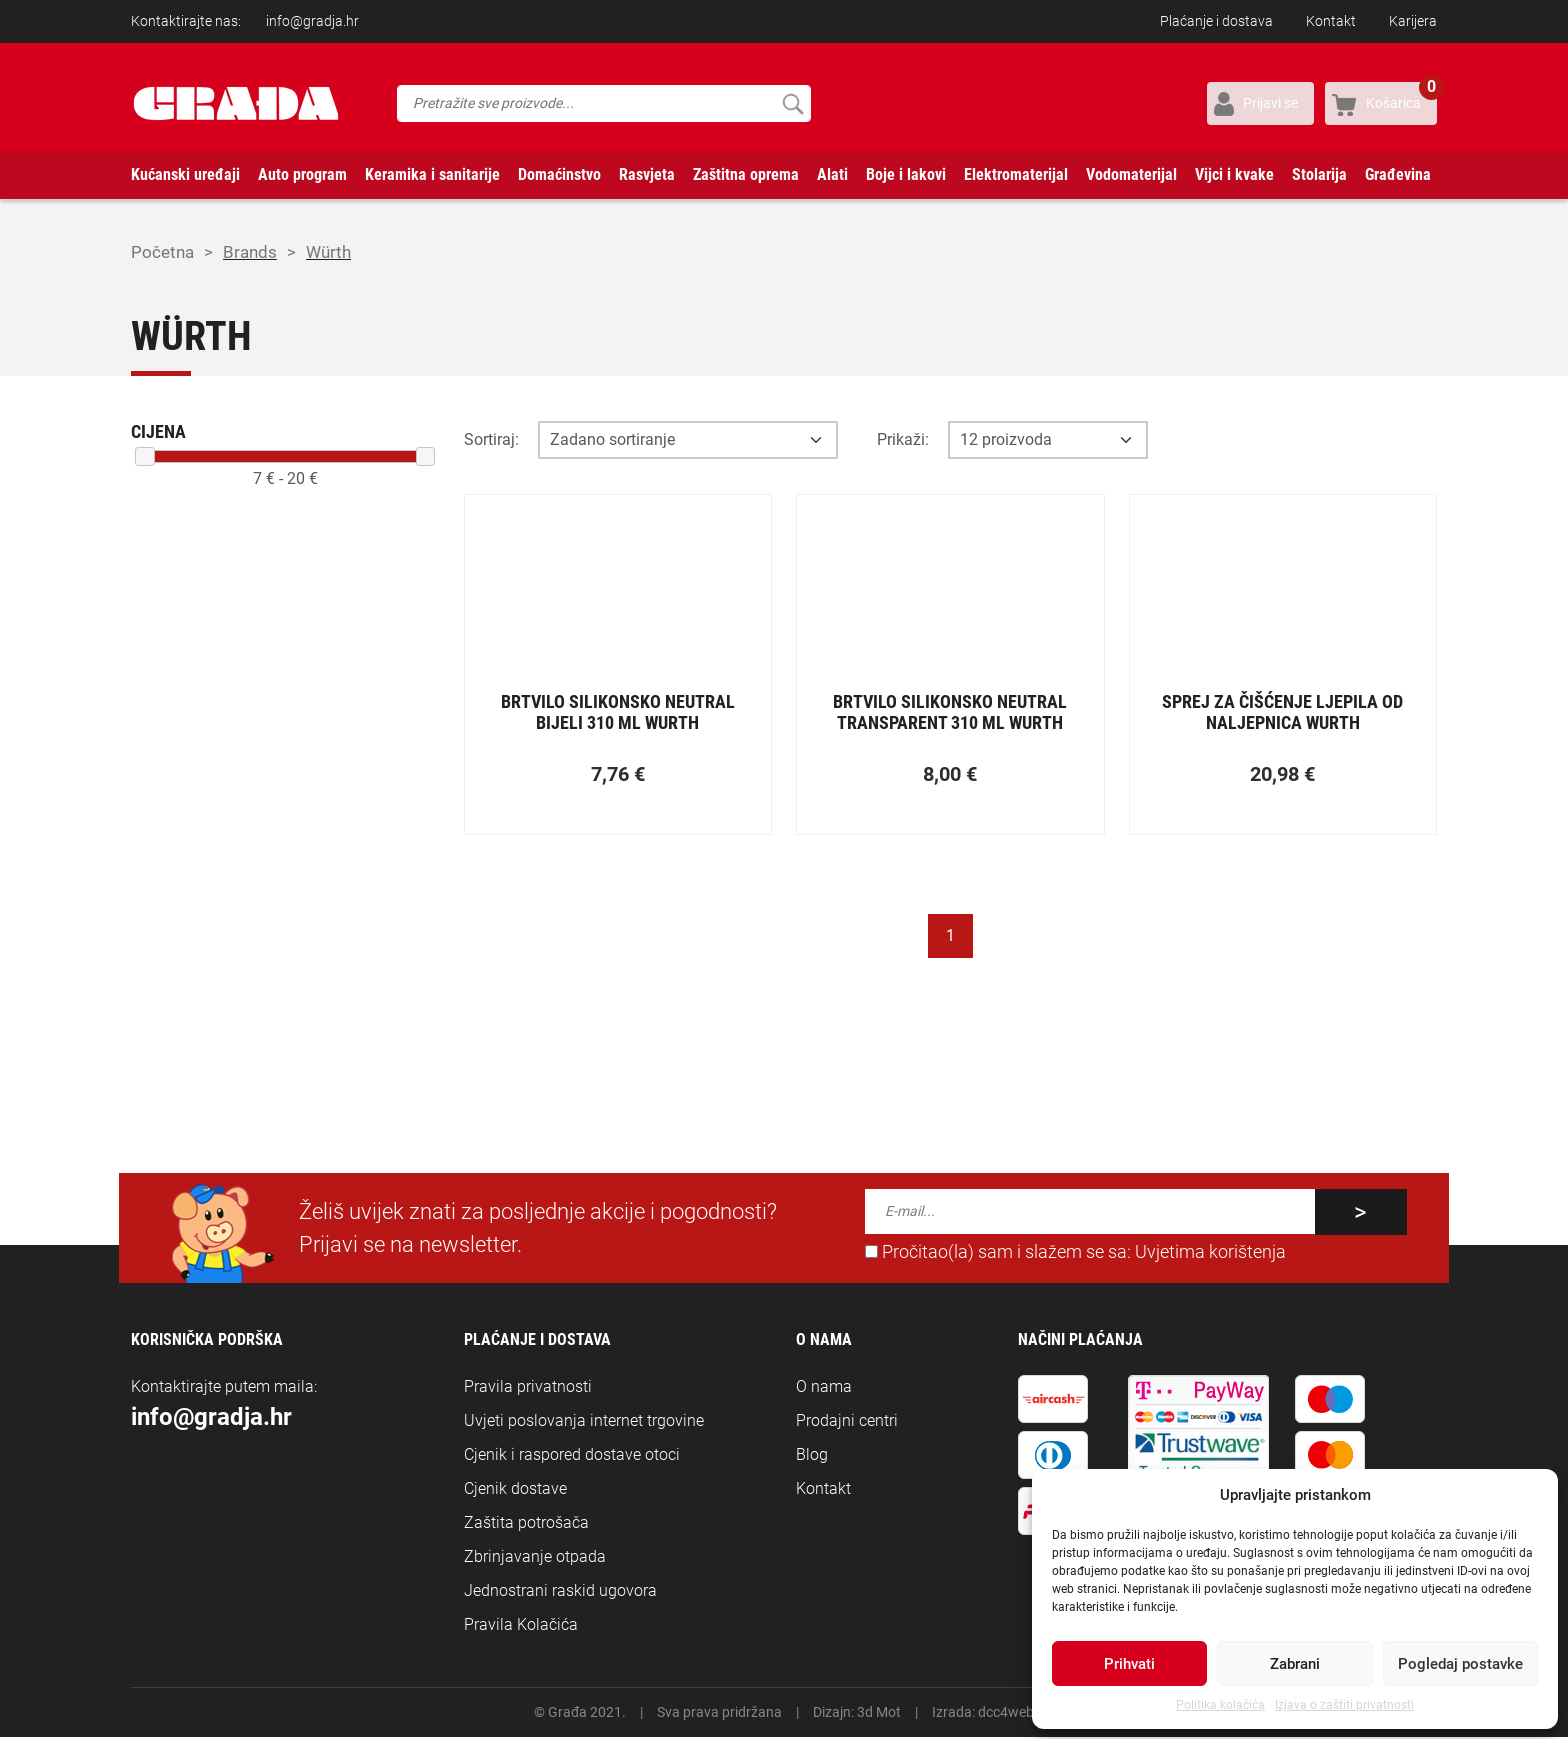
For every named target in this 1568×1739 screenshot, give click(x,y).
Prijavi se (1270, 103)
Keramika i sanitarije (432, 174)
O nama (824, 1388)
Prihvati (1129, 1664)
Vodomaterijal (1131, 174)
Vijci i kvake (1234, 174)
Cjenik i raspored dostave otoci (572, 1456)
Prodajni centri (847, 1422)
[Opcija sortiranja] (688, 442)
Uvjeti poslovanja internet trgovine (584, 1422)
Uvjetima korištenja (1210, 1254)
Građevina (1398, 174)
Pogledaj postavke (1460, 1664)
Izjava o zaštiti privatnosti (1344, 1705)
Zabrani (1295, 1664)
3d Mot (879, 1714)
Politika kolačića (1220, 1705)
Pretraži (792, 103)
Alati (832, 174)
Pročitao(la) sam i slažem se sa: (1075, 1254)
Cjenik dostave (515, 1490)
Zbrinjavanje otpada (535, 1558)
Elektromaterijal (1016, 174)
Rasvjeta (647, 174)
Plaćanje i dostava (1216, 21)
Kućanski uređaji (185, 174)
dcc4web (1006, 1714)
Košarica (1401, 96)
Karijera (1413, 21)
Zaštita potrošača (526, 1524)
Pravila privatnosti (528, 1388)
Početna (164, 253)
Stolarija (1319, 174)
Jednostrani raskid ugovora (560, 1592)
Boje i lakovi (906, 174)
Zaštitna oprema (746, 174)
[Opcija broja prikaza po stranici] (1048, 442)
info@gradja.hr (312, 21)
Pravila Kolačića (521, 1626)
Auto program (302, 174)
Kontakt (1331, 21)
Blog (812, 1456)
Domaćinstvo (559, 174)
